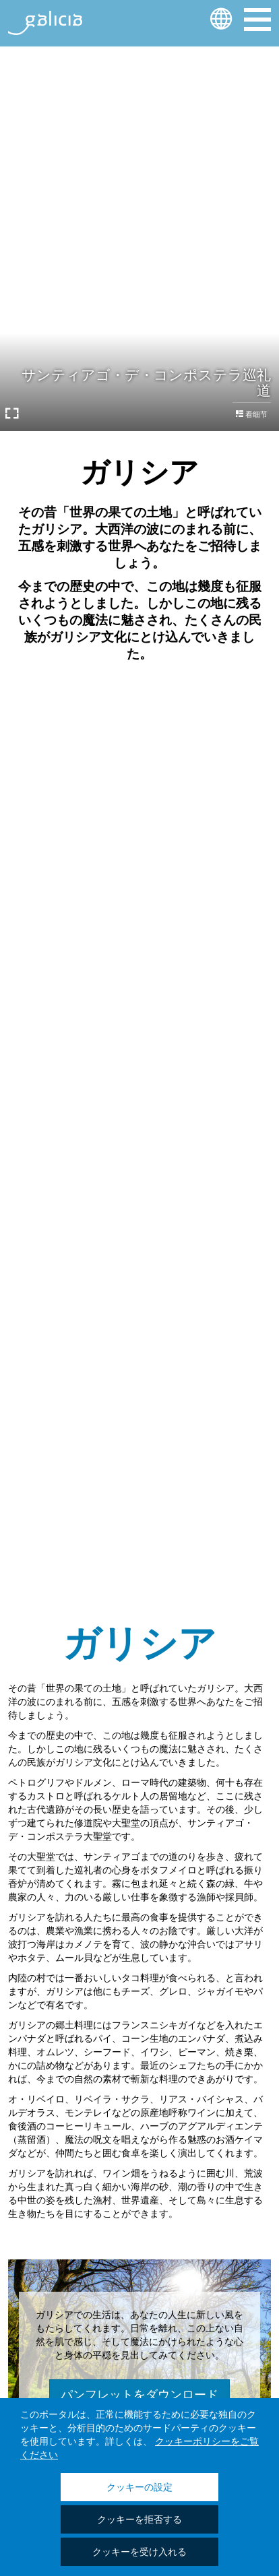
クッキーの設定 (139, 2487)
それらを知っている (139, 895)
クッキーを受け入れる (139, 2552)
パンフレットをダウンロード (139, 2394)
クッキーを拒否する (139, 2520)
